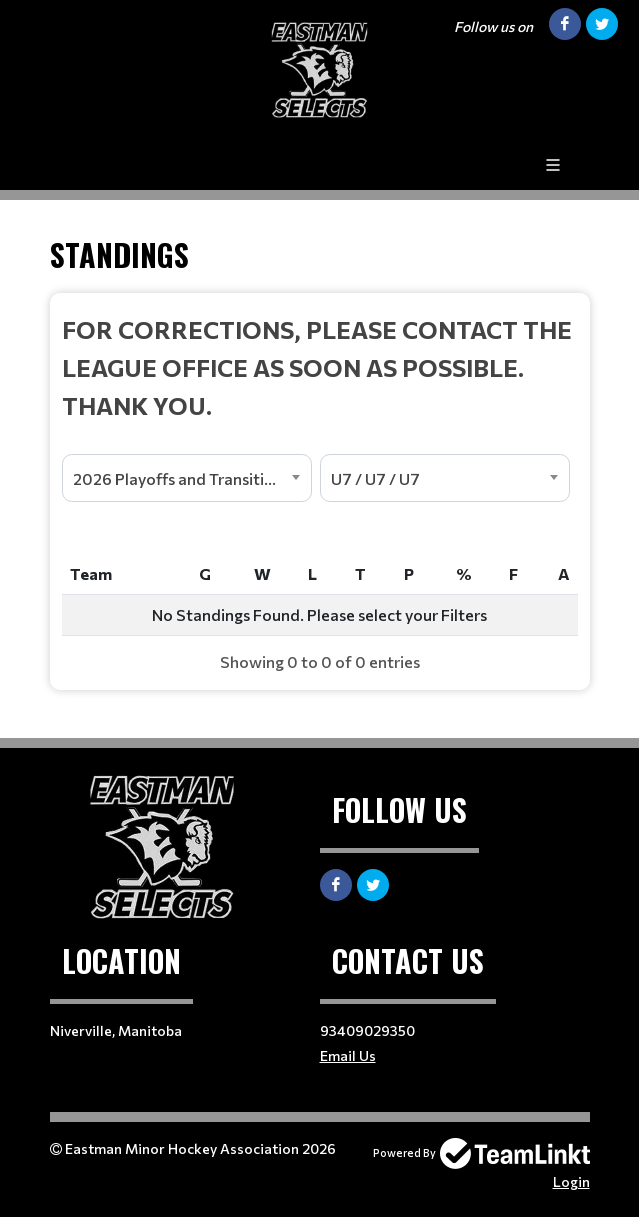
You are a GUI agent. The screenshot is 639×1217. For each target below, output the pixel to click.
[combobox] (187, 478)
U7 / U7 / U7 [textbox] (375, 478)
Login (571, 1181)
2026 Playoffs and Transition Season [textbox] (192, 478)
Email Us (348, 1055)
